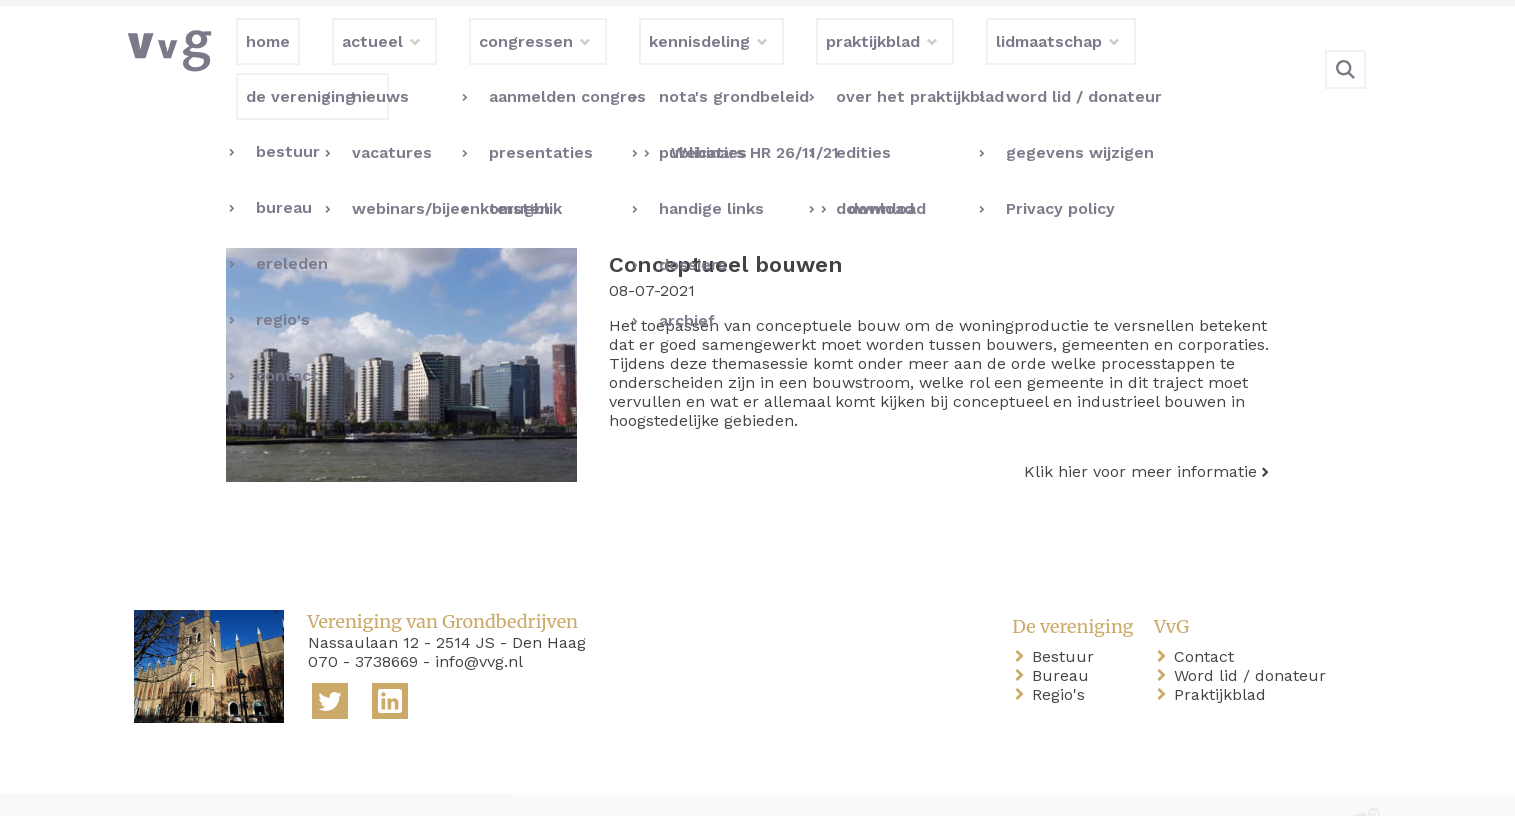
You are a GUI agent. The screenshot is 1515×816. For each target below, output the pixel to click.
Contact (1208, 615)
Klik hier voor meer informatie (1140, 430)
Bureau (1064, 634)
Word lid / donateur (1254, 634)
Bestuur (1067, 615)
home (160, 784)
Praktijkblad (1224, 653)
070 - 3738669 (363, 620)
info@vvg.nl (479, 620)
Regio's (1062, 653)
